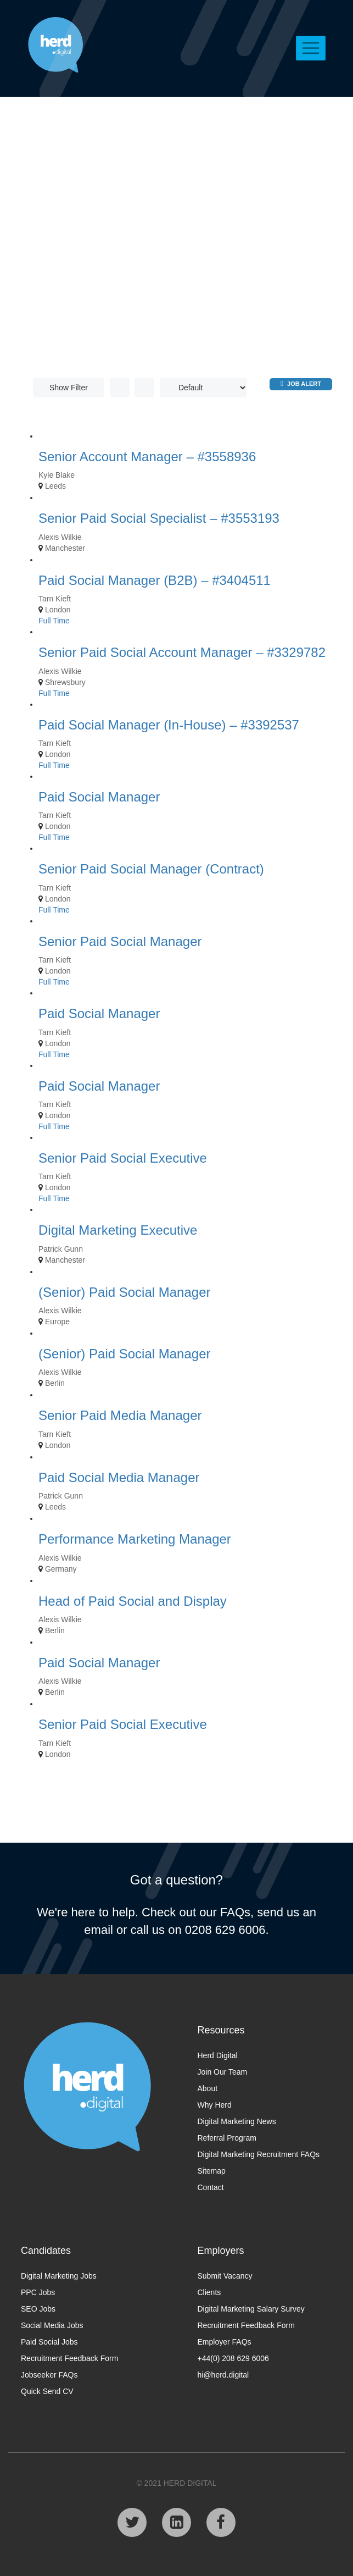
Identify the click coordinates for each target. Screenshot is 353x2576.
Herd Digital (218, 2055)
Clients (209, 2292)
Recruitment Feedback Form (69, 2358)
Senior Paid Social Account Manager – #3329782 (182, 652)
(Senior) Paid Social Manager (124, 1292)
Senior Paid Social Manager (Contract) (151, 868)
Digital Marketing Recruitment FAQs (259, 2154)
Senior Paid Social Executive (122, 1158)
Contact (211, 2187)
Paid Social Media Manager (119, 1477)
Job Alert (301, 383)
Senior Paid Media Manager (120, 1415)
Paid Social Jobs (49, 2341)
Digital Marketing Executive (117, 1230)
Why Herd (215, 2104)
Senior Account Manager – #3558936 (147, 456)
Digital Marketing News (237, 2121)
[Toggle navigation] (311, 48)
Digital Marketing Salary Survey (251, 2308)
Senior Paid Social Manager (120, 941)
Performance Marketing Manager (134, 1539)
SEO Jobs (38, 2308)
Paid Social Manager (99, 796)
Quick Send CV (47, 2391)
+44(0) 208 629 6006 (233, 2358)
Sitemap (212, 2170)
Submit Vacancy (225, 2275)
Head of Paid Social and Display (132, 1601)
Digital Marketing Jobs (59, 2275)
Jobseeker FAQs (49, 2374)
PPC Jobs (38, 2292)
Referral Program (227, 2137)
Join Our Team (223, 2072)
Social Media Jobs (52, 2325)
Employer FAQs (224, 2341)
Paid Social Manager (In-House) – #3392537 (168, 724)
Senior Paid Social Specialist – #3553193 (158, 518)
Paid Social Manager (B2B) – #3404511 (154, 580)
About (208, 2088)
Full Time (54, 620)
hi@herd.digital (223, 2374)
